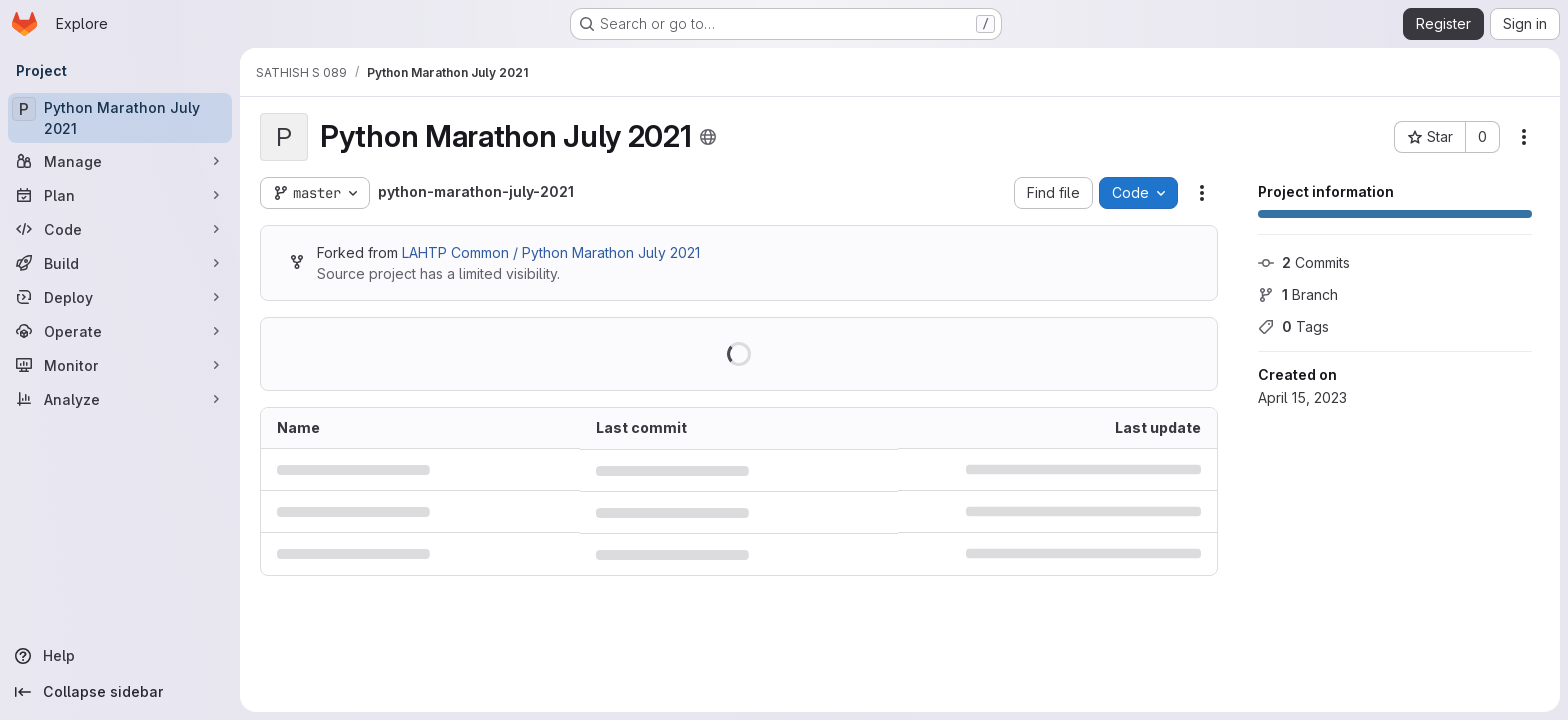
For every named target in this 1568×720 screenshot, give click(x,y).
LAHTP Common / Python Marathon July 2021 (551, 252)
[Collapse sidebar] (120, 692)
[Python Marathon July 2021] (120, 118)
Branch (1298, 294)
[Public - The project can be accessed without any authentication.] (708, 137)
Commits (1304, 262)
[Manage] (120, 161)
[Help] (120, 656)
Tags (1293, 326)
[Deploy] (120, 297)
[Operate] (120, 331)
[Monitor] (120, 365)
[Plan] (120, 195)
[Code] (120, 229)
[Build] (120, 263)
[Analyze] (120, 399)
